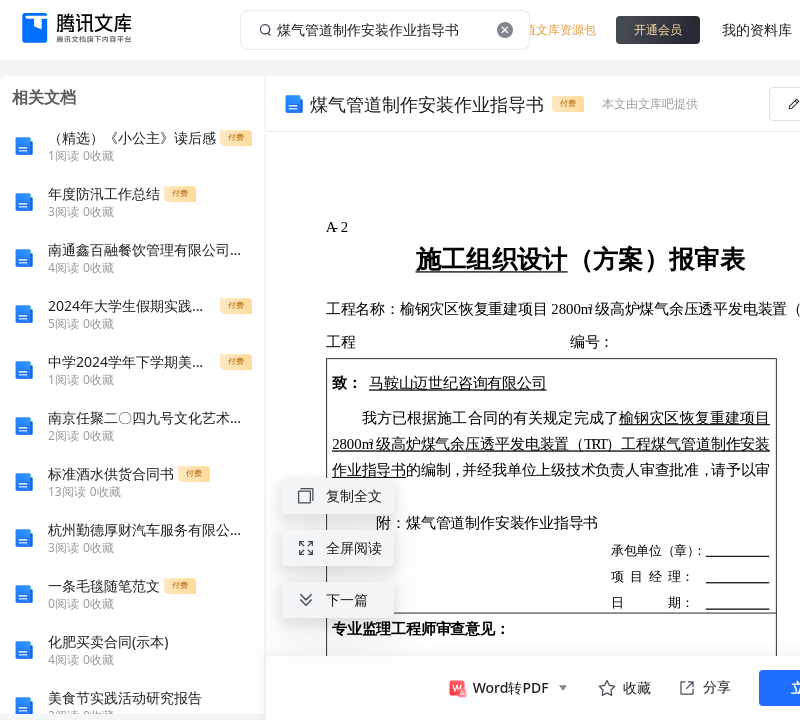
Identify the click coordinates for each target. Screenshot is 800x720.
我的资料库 (757, 29)
